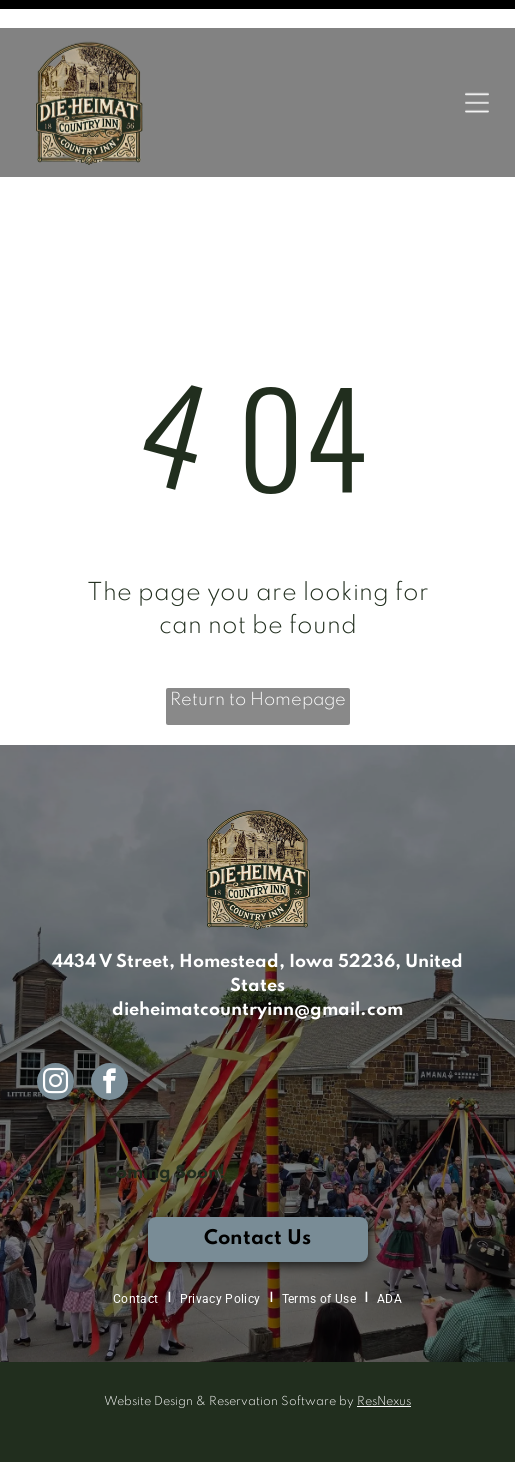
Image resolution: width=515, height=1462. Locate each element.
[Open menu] (477, 75)
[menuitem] (138, 1231)
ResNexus (384, 1334)
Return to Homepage (258, 632)
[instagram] (55, 1016)
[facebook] (109, 1016)
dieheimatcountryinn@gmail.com (257, 942)
